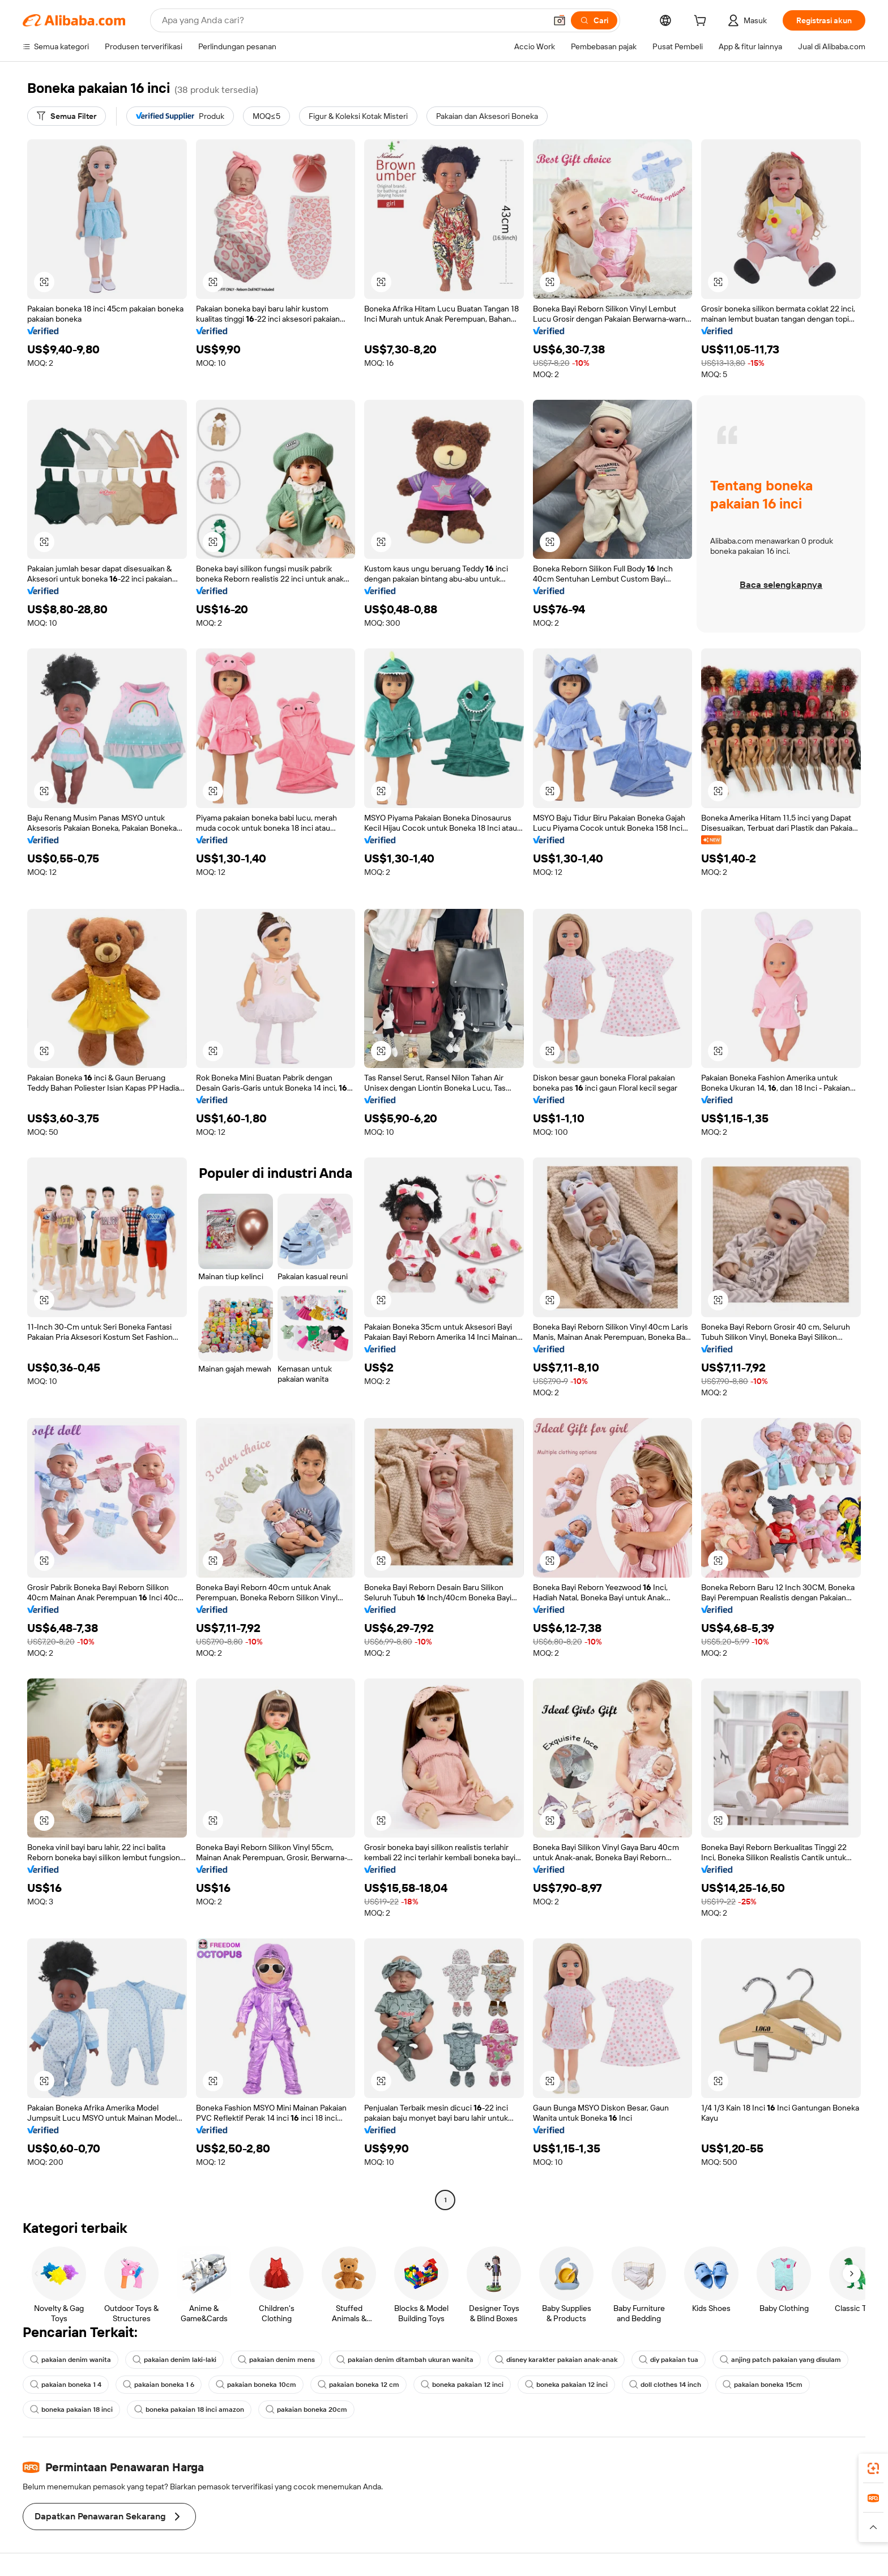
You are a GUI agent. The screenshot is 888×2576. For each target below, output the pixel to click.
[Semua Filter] (66, 116)
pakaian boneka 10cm (256, 2384)
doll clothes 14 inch (665, 2384)
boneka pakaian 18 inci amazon (189, 2409)
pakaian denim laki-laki (174, 2359)
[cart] (702, 22)
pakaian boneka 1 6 (158, 2384)
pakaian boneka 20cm (306, 2409)
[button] (559, 20)
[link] (873, 2468)
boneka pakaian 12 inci (462, 2384)
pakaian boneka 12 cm (358, 2384)
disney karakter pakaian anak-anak (556, 2359)
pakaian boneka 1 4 (65, 2384)
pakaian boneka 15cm (762, 2384)
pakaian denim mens (276, 2359)
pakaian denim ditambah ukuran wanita (404, 2359)
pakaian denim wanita (70, 2359)
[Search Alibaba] (353, 20)
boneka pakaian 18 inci (71, 2409)
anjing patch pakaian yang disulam (780, 2359)
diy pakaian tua (668, 2359)
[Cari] (594, 20)
